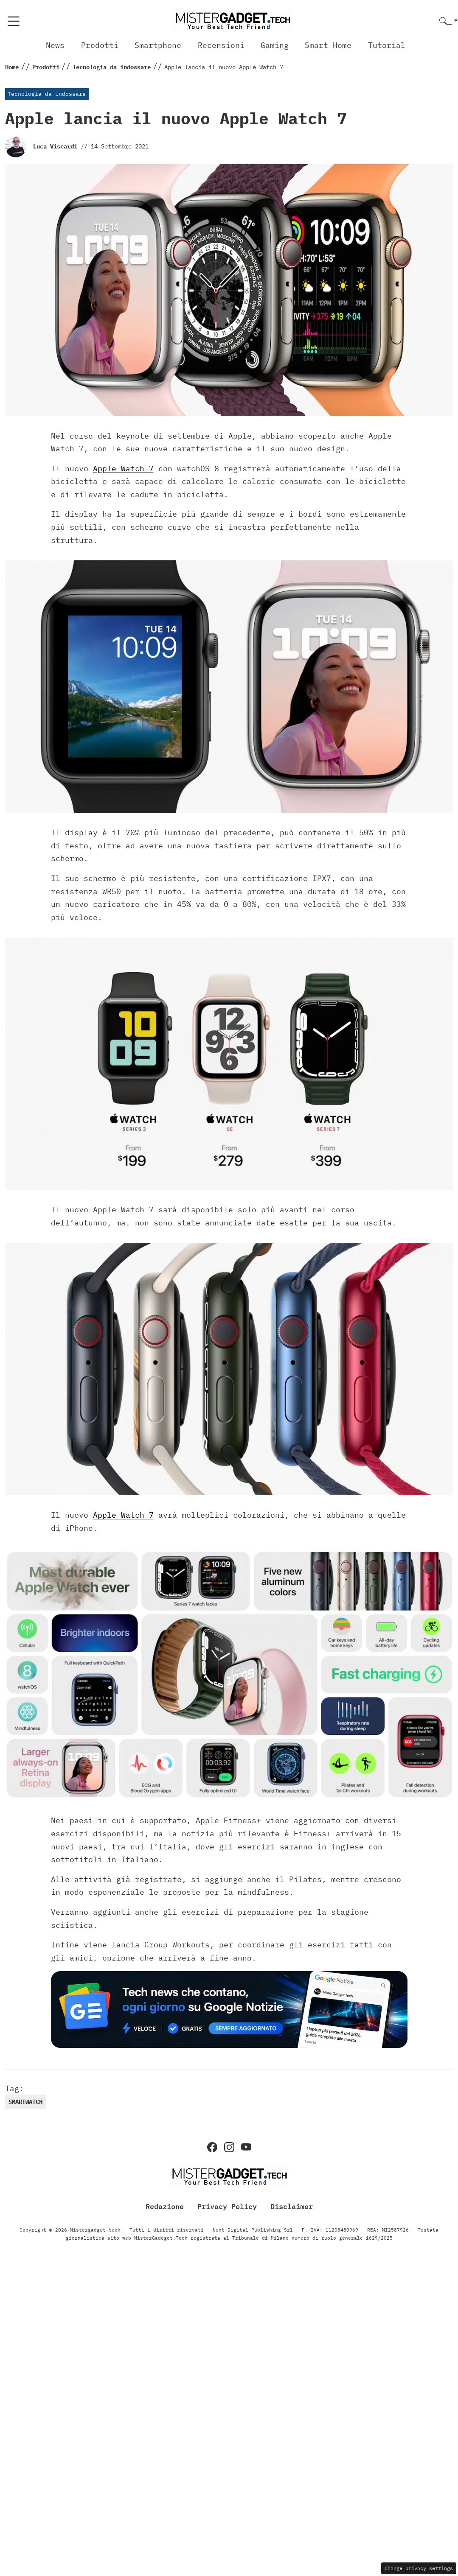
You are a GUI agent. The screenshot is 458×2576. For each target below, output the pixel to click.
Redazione (165, 2206)
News (55, 45)
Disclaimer (291, 2206)
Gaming (275, 45)
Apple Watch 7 (123, 468)
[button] (448, 21)
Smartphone (158, 45)
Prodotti (99, 45)
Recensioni (221, 45)
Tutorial (386, 45)
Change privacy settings (419, 2568)
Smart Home (328, 45)
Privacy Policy (227, 2206)
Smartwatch (25, 2102)
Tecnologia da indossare (47, 94)
